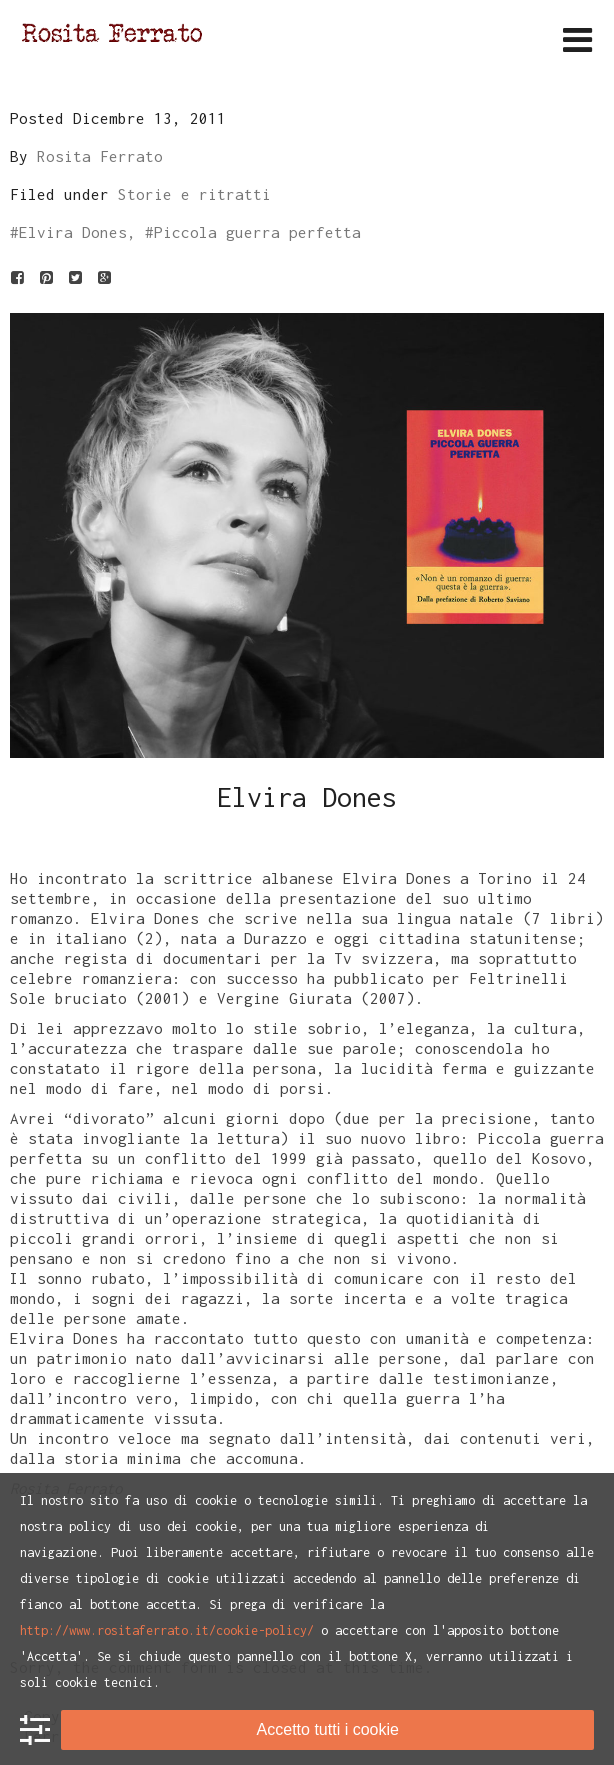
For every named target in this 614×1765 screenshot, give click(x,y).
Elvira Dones (73, 232)
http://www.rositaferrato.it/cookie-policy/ (167, 1630)
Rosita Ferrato (100, 156)
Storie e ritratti (194, 194)
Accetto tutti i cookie (328, 1729)
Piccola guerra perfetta (257, 232)
